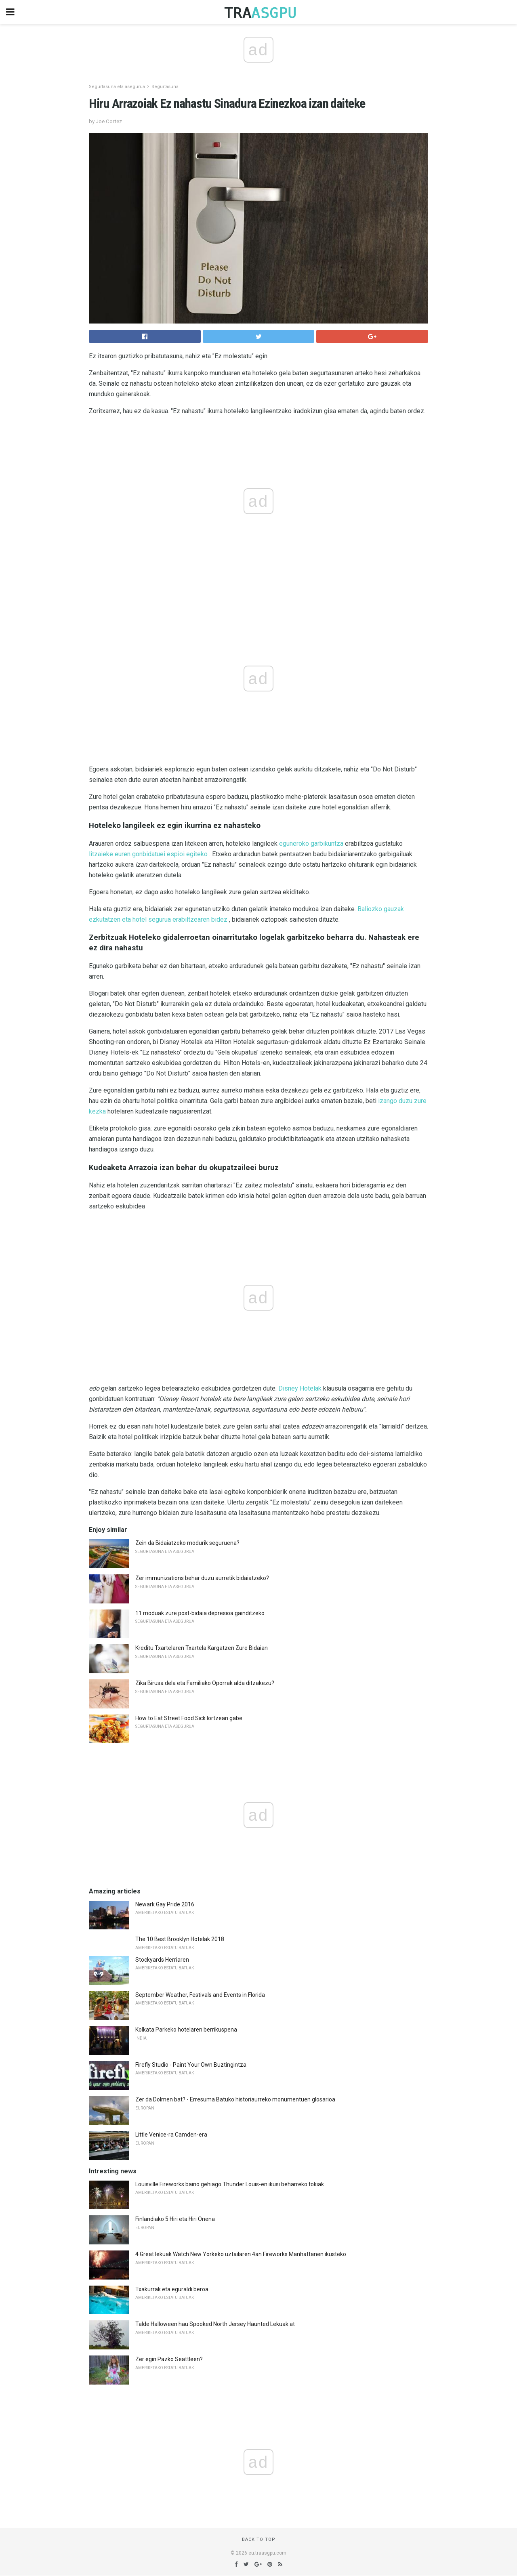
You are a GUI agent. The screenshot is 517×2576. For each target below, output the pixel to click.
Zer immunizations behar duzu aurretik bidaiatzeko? (202, 1578)
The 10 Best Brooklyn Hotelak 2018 (179, 1939)
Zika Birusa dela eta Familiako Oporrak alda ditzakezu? (204, 1683)
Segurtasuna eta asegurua (117, 86)
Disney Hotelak (300, 1388)
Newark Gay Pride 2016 (164, 1904)
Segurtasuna (165, 86)
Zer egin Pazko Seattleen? (169, 2359)
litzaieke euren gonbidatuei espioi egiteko (148, 854)
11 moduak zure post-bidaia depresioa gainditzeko (200, 1613)
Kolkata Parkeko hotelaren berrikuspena (186, 2029)
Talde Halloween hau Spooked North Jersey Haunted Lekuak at (215, 2324)
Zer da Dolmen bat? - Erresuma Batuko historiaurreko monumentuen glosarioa (235, 2099)
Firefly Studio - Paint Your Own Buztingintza (190, 2064)
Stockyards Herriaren (162, 1959)
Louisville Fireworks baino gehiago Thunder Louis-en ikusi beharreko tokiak (229, 2184)
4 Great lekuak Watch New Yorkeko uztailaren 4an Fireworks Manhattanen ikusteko (240, 2254)
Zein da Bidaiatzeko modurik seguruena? (187, 1543)
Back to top (258, 2539)
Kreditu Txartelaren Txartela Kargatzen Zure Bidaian (201, 1648)
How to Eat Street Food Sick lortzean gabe (188, 1718)
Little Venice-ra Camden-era (171, 2134)
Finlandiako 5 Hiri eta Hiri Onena (175, 2219)
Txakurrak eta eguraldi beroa (171, 2289)
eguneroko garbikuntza (311, 843)
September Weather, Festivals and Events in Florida (200, 1995)
